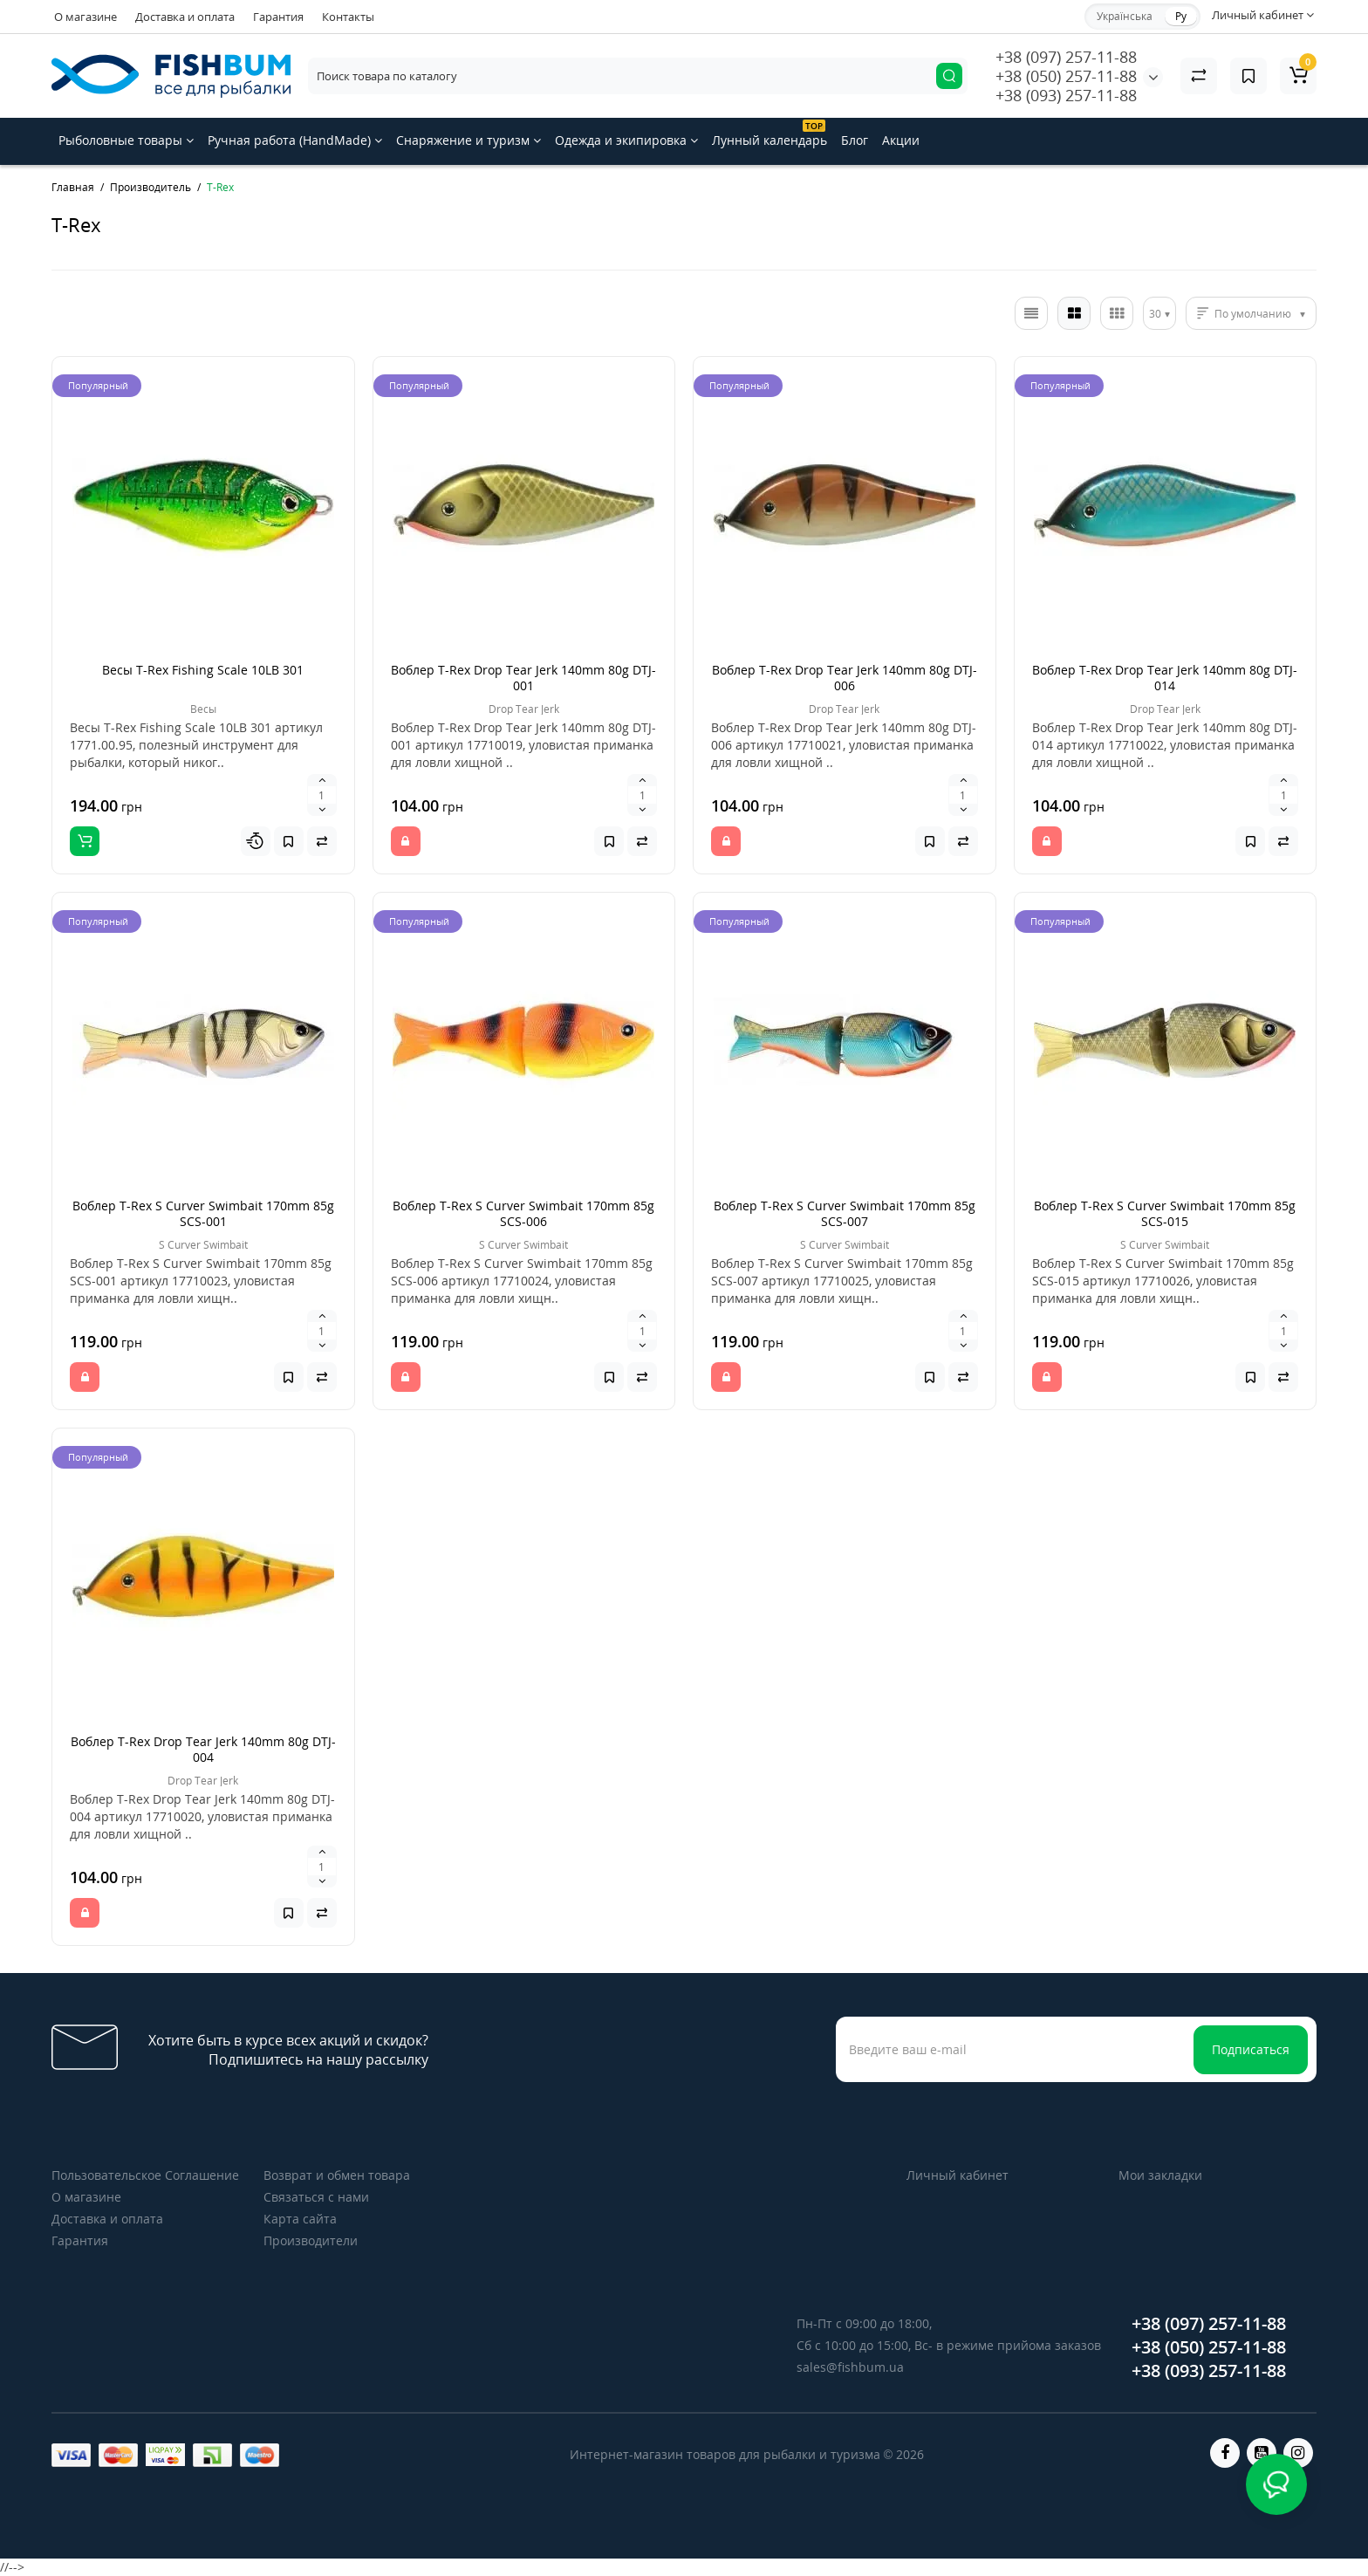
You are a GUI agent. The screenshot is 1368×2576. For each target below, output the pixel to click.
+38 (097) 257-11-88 (1066, 56)
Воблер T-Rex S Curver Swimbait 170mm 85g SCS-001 (203, 1213)
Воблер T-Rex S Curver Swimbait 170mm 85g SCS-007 (844, 1213)
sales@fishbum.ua (850, 2367)
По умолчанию (1252, 313)
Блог (854, 140)
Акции (901, 140)
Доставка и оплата (185, 16)
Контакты (348, 16)
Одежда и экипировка (626, 140)
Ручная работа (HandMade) (295, 140)
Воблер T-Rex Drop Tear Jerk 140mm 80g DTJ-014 (1164, 677)
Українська (1125, 16)
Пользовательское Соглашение (145, 2175)
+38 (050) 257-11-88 (1066, 75)
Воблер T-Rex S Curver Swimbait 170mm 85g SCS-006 (523, 1213)
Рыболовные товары (126, 140)
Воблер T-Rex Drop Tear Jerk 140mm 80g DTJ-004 (203, 1749)
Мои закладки (1160, 2175)
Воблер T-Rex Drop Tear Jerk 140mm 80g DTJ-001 (523, 677)
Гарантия (278, 16)
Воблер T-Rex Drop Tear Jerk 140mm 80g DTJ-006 (844, 677)
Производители (310, 2240)
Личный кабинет (957, 2175)
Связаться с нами (316, 2197)
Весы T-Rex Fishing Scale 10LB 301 (203, 669)
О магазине (85, 16)
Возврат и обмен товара (336, 2175)
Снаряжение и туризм (468, 140)
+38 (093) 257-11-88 (1066, 95)
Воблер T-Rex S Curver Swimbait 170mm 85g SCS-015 (1165, 1213)
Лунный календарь (769, 134)
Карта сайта (300, 2218)
